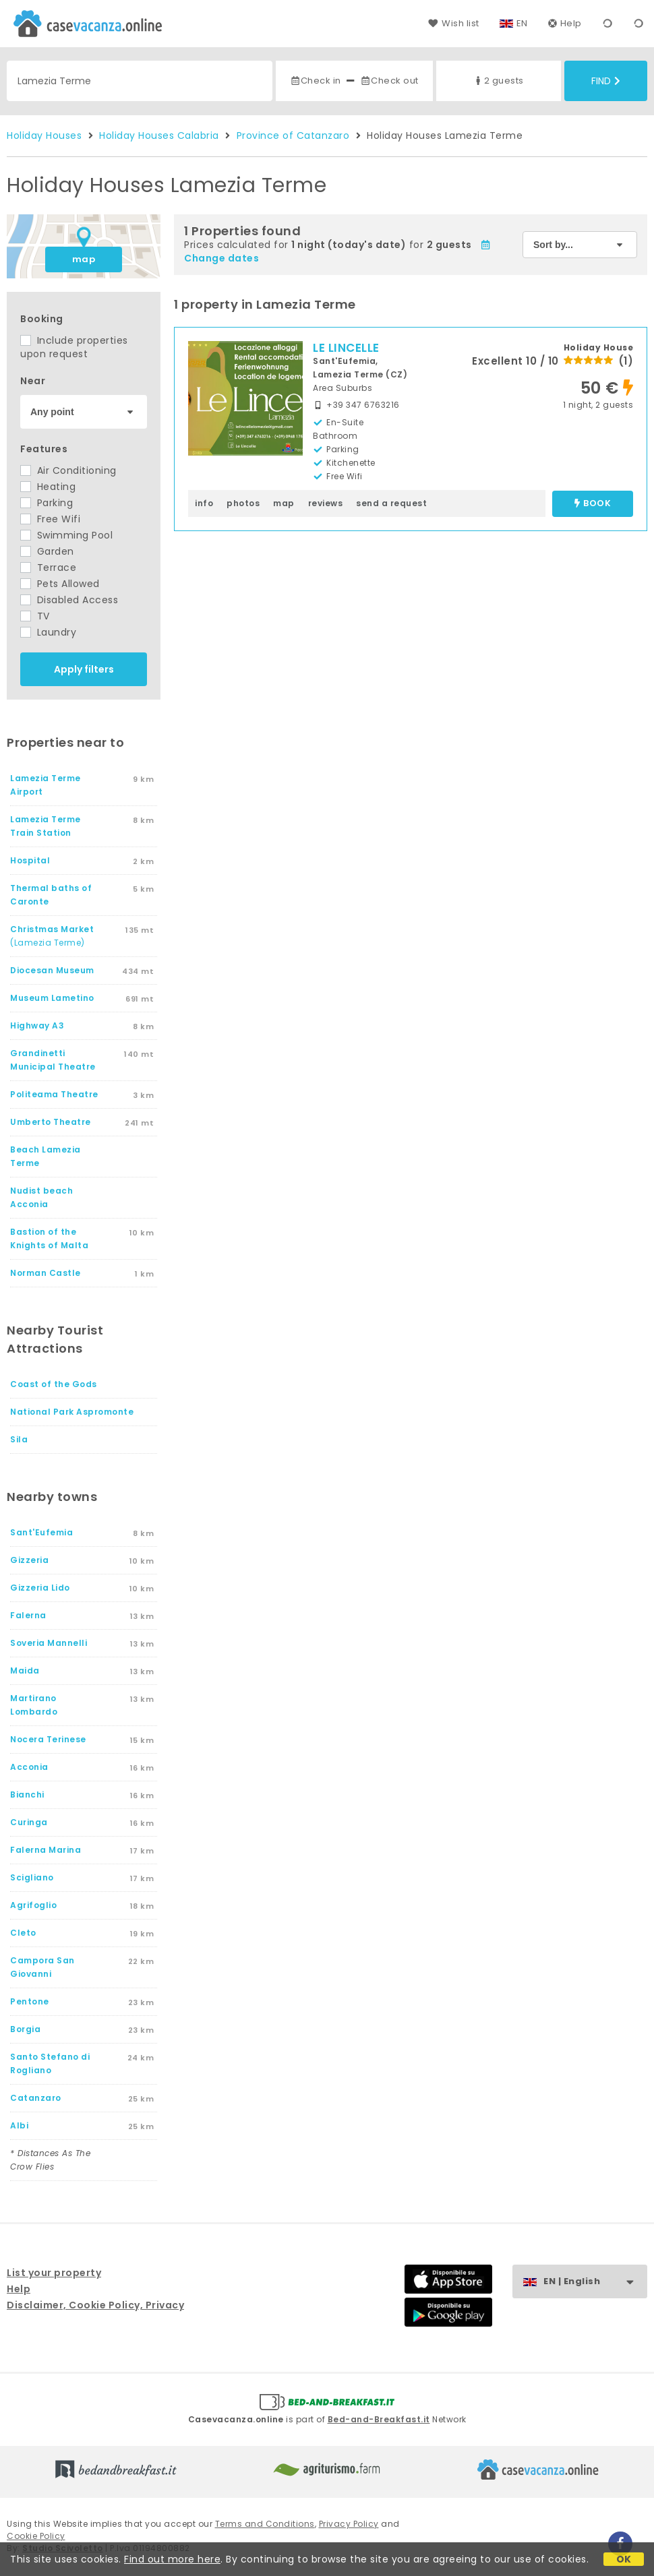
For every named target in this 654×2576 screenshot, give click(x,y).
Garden (47, 551)
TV (35, 616)
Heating (48, 486)
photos (243, 503)
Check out (389, 80)
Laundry (48, 632)
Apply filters (84, 669)
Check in (315, 80)
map (84, 259)
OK (624, 2559)
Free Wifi (50, 519)
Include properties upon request (74, 347)
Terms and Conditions (265, 2523)
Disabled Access (69, 600)
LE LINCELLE (346, 348)
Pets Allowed (60, 583)
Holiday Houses (44, 135)
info (204, 503)
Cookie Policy (36, 2536)
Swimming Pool (66, 535)
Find (605, 81)
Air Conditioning (68, 470)
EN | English (595, 2281)
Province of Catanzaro (293, 135)
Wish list (453, 23)
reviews (325, 503)
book (592, 503)
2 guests (498, 80)
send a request (391, 503)
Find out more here (172, 2559)
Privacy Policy (349, 2523)
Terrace (48, 567)
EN (522, 23)
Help (565, 23)
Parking (46, 503)
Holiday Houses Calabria (159, 135)
